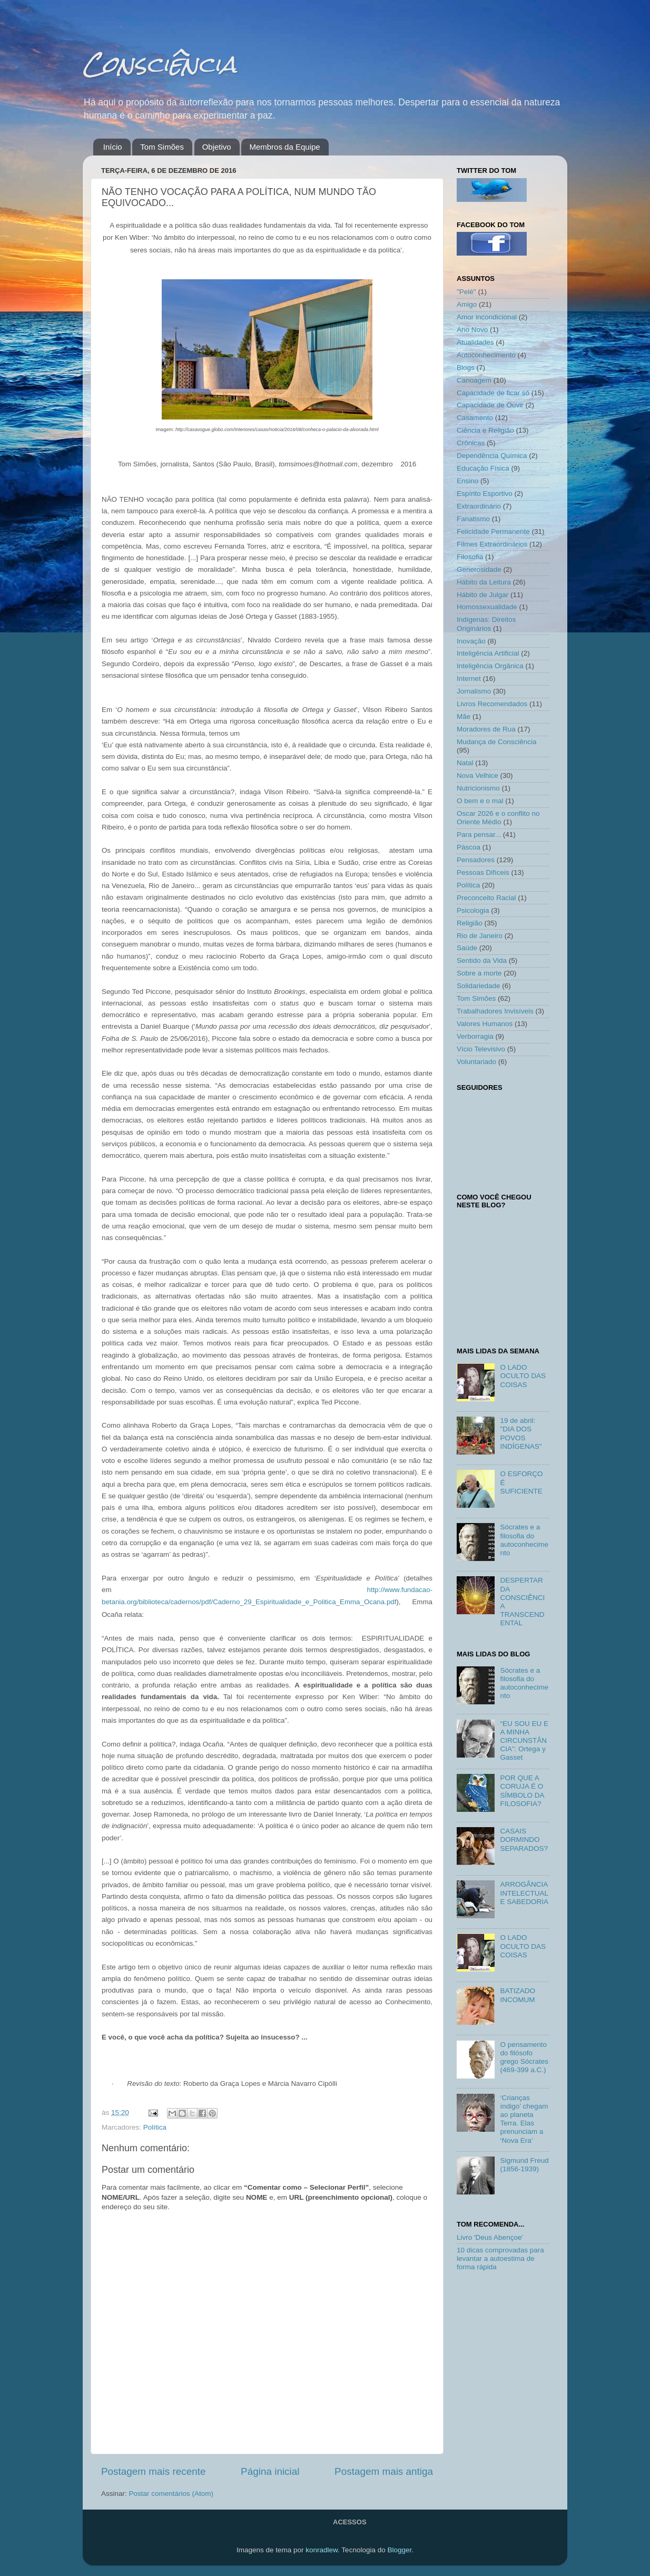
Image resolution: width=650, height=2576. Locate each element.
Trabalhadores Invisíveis (495, 1011)
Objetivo (216, 146)
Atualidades (475, 342)
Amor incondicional (487, 317)
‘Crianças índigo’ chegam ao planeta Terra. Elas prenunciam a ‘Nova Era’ (524, 2119)
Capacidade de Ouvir (490, 405)
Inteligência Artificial (488, 653)
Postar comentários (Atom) (171, 2493)
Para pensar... (479, 834)
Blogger (399, 2550)
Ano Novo (472, 330)
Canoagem (474, 380)
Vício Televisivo (481, 1049)
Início (112, 146)
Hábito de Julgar (482, 595)
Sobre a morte (479, 973)
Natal (465, 763)
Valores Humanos (485, 1024)
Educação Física (483, 468)
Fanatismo (473, 519)
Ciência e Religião (485, 430)
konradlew (322, 2550)
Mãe (463, 716)
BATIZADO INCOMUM (517, 1995)
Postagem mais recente (153, 2471)
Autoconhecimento (486, 355)
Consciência (160, 64)
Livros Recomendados (492, 704)
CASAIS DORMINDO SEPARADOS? (524, 1839)
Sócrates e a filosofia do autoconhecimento (524, 1540)
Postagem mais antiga (383, 2471)
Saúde (467, 948)
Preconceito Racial (486, 898)
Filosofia (470, 557)
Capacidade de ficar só (493, 393)
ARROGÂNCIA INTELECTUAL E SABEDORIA (524, 1892)
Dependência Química (492, 456)
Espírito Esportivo (485, 493)
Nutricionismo (478, 788)
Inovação (471, 641)
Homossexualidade (487, 607)
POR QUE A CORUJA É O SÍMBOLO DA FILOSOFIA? (522, 1791)
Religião (469, 923)
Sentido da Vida (482, 960)
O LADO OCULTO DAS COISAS (523, 1375)
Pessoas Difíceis (483, 872)
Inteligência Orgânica (490, 666)
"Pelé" (466, 292)
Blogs (466, 368)
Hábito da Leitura (484, 582)
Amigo (467, 304)
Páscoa (468, 847)
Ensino (467, 481)
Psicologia (473, 910)
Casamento (475, 418)
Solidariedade (478, 986)
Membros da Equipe (284, 146)
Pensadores (476, 860)
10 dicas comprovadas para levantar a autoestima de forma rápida (500, 2258)
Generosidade (479, 569)
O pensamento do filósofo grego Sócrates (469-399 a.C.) (524, 2057)
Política (154, 2127)
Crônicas (471, 443)
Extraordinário (479, 506)
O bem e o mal (480, 801)
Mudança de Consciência (497, 742)
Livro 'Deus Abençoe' (490, 2237)
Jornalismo (474, 691)
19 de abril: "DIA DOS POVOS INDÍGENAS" (520, 1433)
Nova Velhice (477, 775)
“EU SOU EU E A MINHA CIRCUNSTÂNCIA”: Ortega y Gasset (524, 1741)
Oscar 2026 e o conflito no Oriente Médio (498, 817)
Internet (469, 678)
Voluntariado (476, 1062)
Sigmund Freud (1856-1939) (524, 2165)
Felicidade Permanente (493, 531)
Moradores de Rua (486, 729)
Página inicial (270, 2471)
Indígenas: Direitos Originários (486, 624)
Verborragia (475, 1036)
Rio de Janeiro (480, 936)
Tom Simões (162, 146)
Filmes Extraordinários (492, 544)
